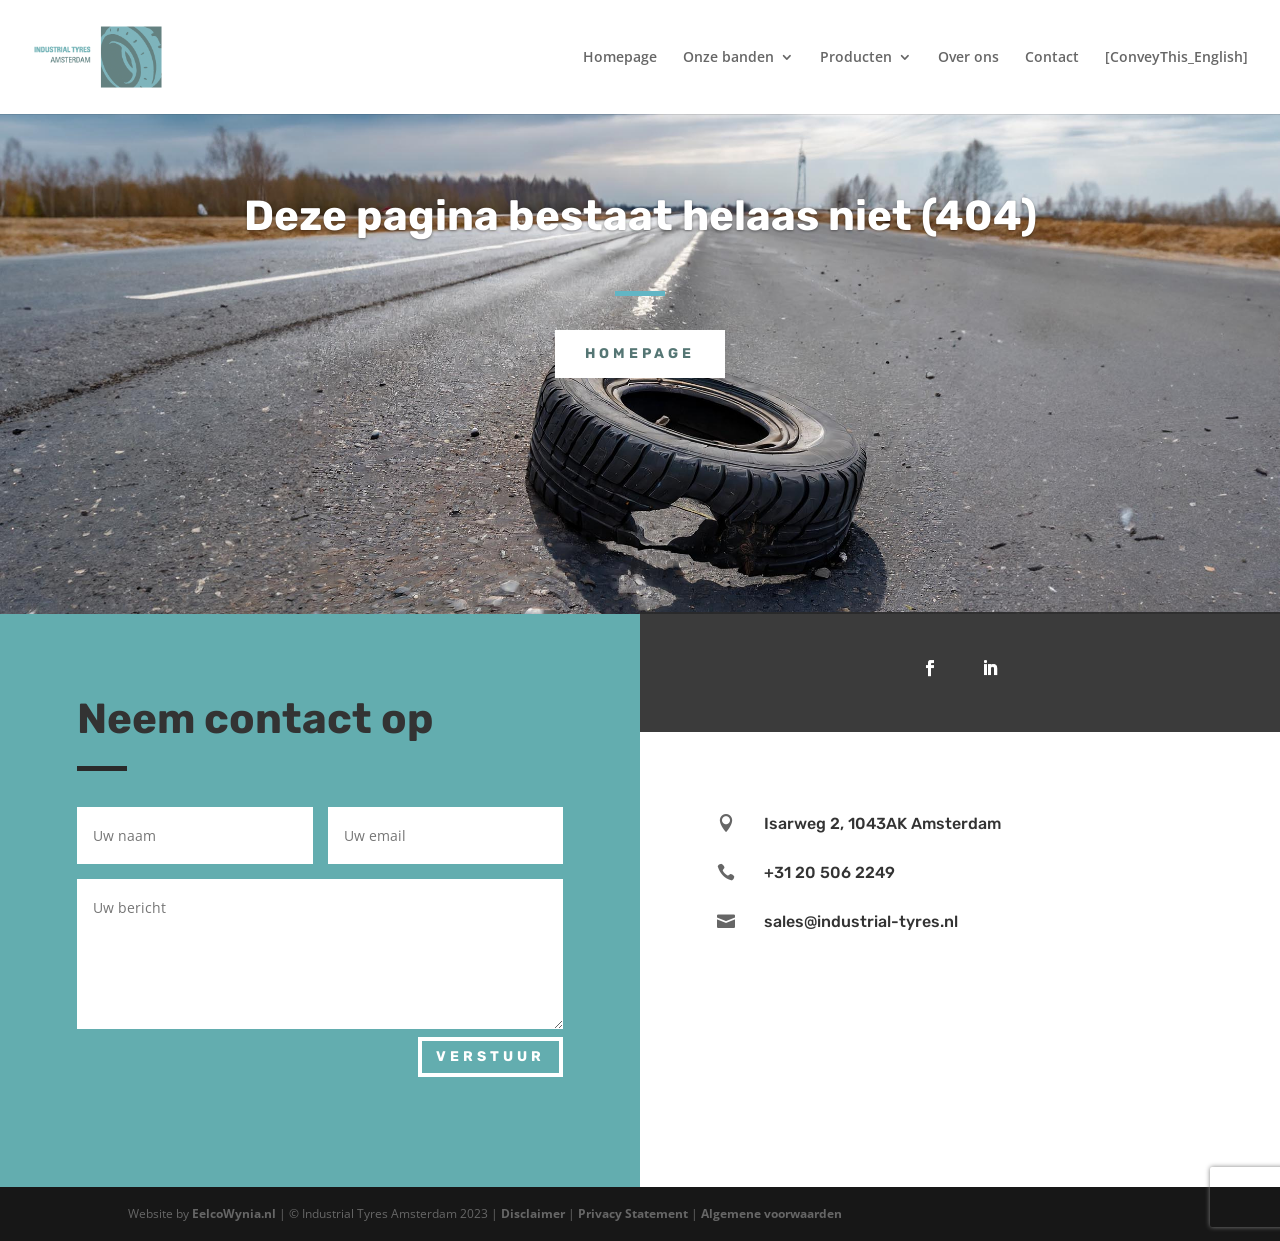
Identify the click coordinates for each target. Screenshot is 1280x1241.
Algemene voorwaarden (771, 1213)
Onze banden (728, 58)
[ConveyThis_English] (1176, 58)
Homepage (620, 58)
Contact (1052, 58)
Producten (856, 58)
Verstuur (490, 1056)
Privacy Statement (634, 1213)
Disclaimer (534, 1213)
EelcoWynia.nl (234, 1213)
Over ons (968, 58)
